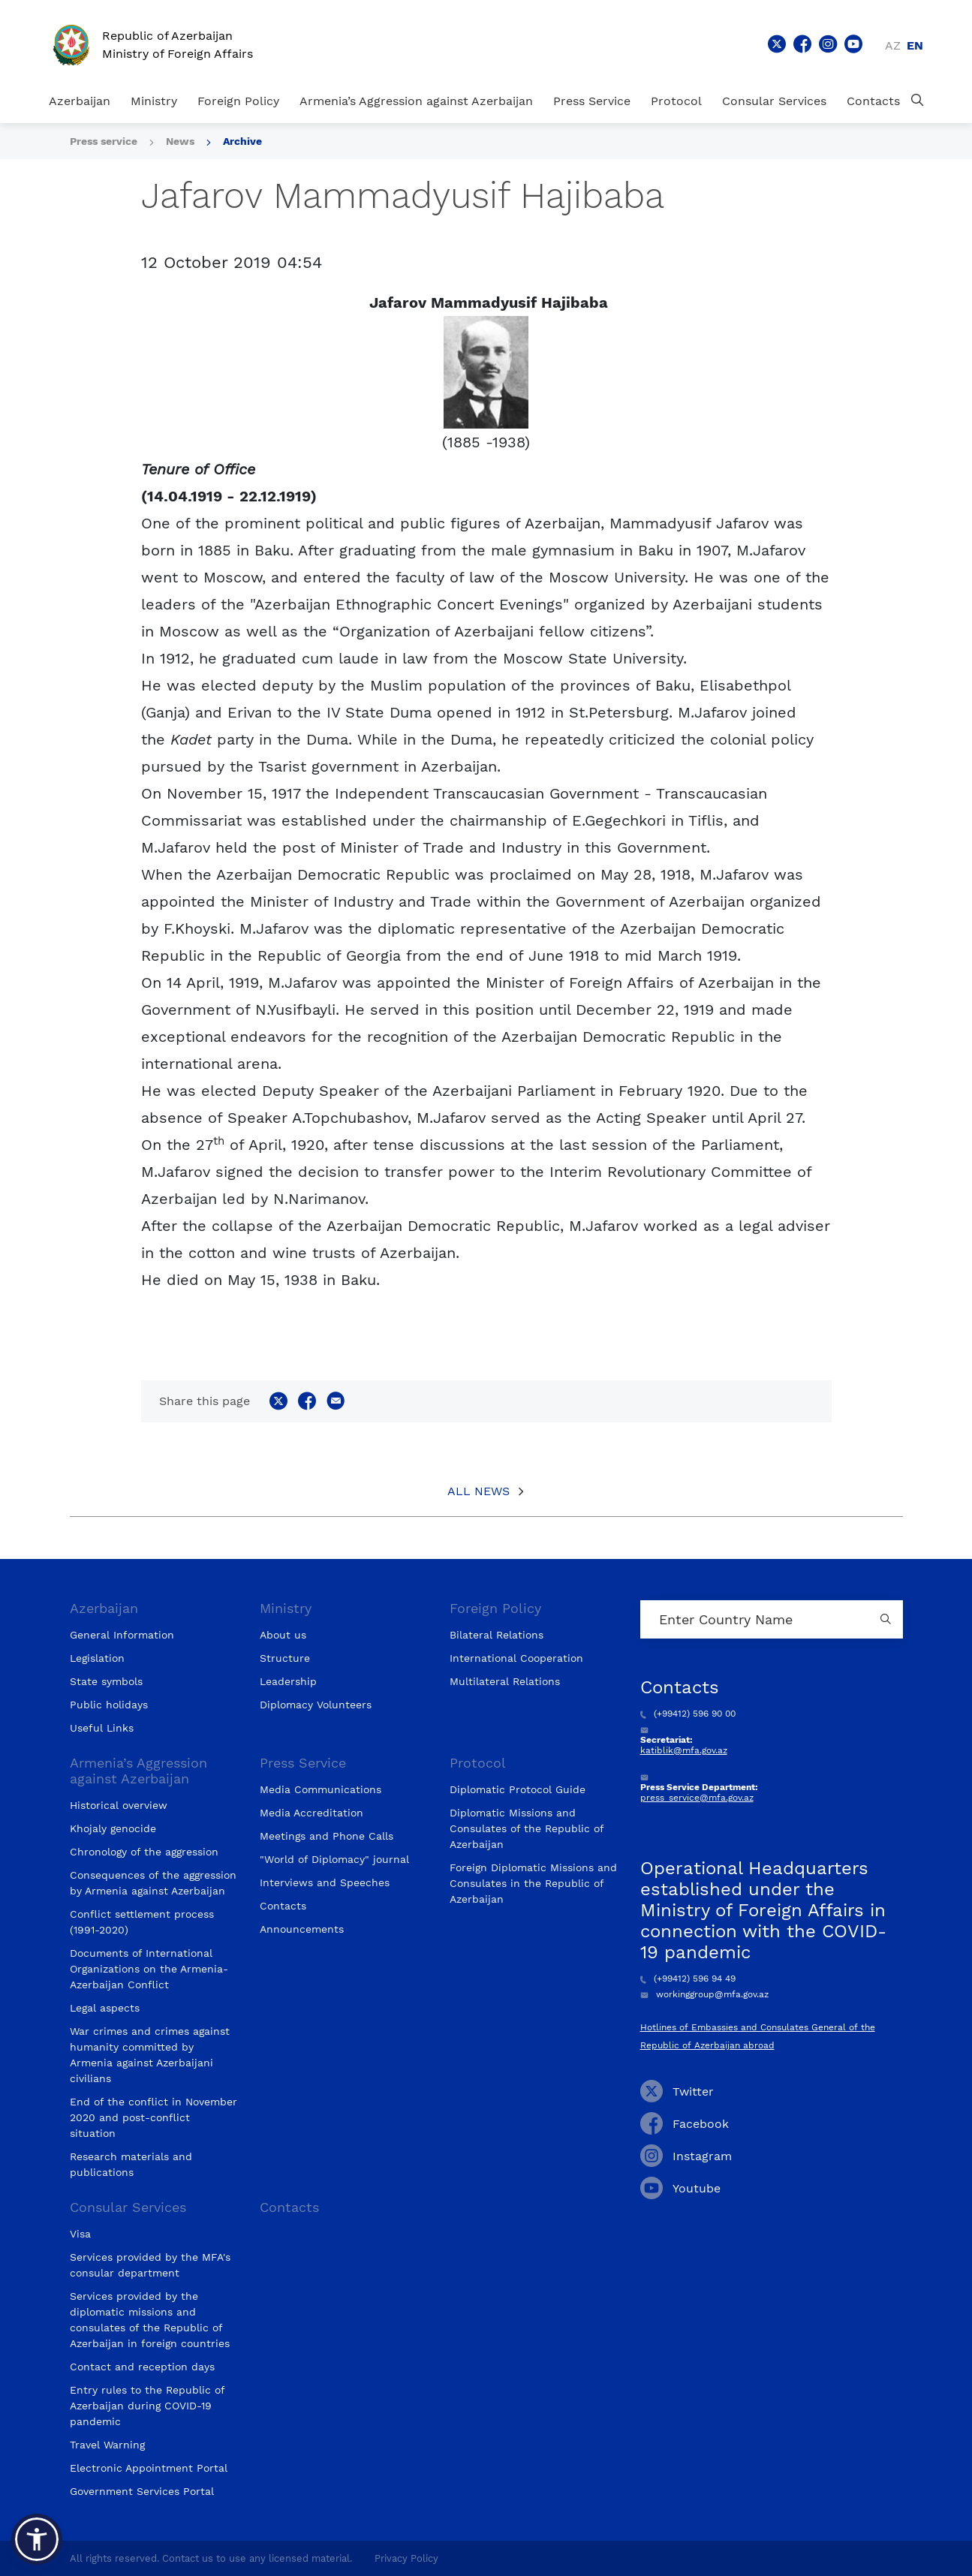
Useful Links (102, 1728)
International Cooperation (516, 1658)
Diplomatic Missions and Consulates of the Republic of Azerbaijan (526, 1828)
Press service (103, 141)
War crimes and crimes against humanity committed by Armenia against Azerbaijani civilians (150, 2054)
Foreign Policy (238, 101)
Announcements (302, 1929)
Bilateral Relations (496, 1635)
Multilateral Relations (505, 1681)
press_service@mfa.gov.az (697, 1797)
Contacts (873, 101)
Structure (285, 1658)
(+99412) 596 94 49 (688, 1978)
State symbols (106, 1681)
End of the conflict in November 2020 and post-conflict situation (153, 2117)
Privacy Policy (406, 2558)
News (180, 141)
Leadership (288, 1681)
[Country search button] (888, 1619)
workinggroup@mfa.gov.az (704, 1994)
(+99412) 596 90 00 (688, 1713)
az (893, 45)
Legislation (97, 1658)
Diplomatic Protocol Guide (517, 1789)
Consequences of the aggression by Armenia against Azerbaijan (153, 1883)
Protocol (676, 101)
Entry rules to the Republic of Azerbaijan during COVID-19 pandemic (147, 2405)
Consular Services (774, 101)
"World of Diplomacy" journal (334, 1859)
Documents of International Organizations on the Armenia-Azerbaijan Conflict (149, 1969)
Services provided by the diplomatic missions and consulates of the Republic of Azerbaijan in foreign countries (150, 2319)
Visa (80, 2234)
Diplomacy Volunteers (316, 1705)
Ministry (154, 101)
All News (478, 1491)
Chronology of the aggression (144, 1852)
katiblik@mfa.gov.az (683, 1750)
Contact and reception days (142, 2367)
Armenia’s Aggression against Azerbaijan (416, 101)
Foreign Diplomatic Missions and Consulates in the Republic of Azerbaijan (533, 1883)
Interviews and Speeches (325, 1882)
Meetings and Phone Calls (326, 1836)
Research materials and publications (131, 2164)
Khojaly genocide (113, 1828)
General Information (122, 1635)
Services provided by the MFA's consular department (150, 2265)
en (915, 45)
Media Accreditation (311, 1813)
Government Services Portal (142, 2491)
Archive (242, 141)
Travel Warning (107, 2445)
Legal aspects (105, 2008)
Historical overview (118, 1805)
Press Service (591, 101)
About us (283, 1635)
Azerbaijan (79, 101)
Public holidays (109, 1705)
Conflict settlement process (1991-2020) (142, 1922)
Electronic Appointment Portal (148, 2468)
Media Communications (320, 1789)
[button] (37, 2539)
